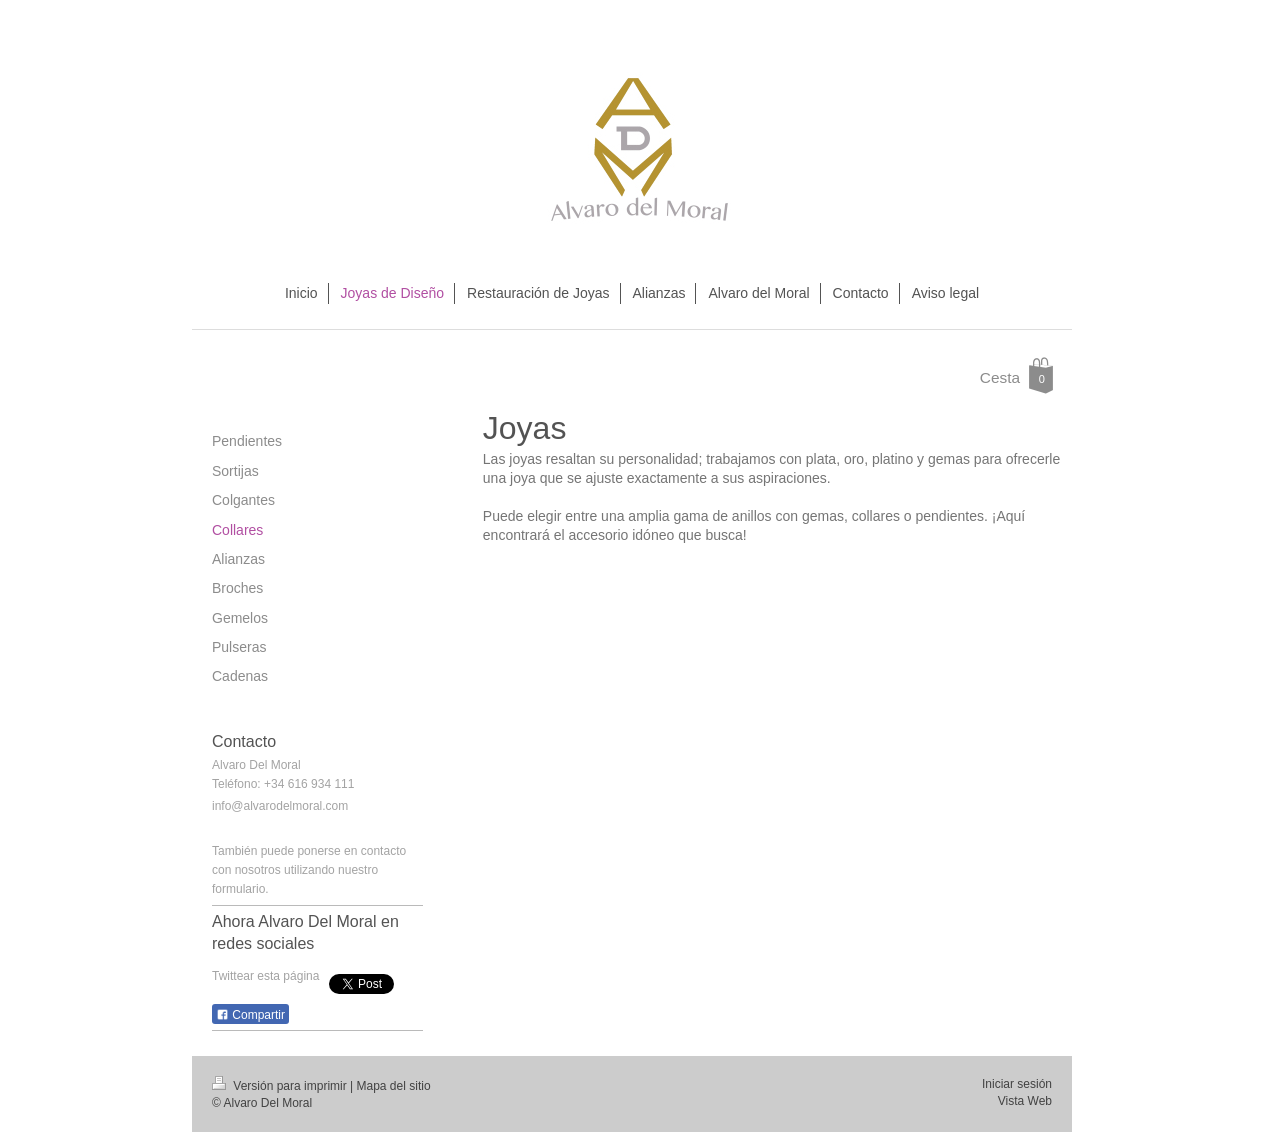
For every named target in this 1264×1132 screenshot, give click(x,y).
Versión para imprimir (281, 1086)
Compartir (250, 1015)
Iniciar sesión (1017, 1084)
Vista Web (1025, 1101)
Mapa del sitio (394, 1086)
